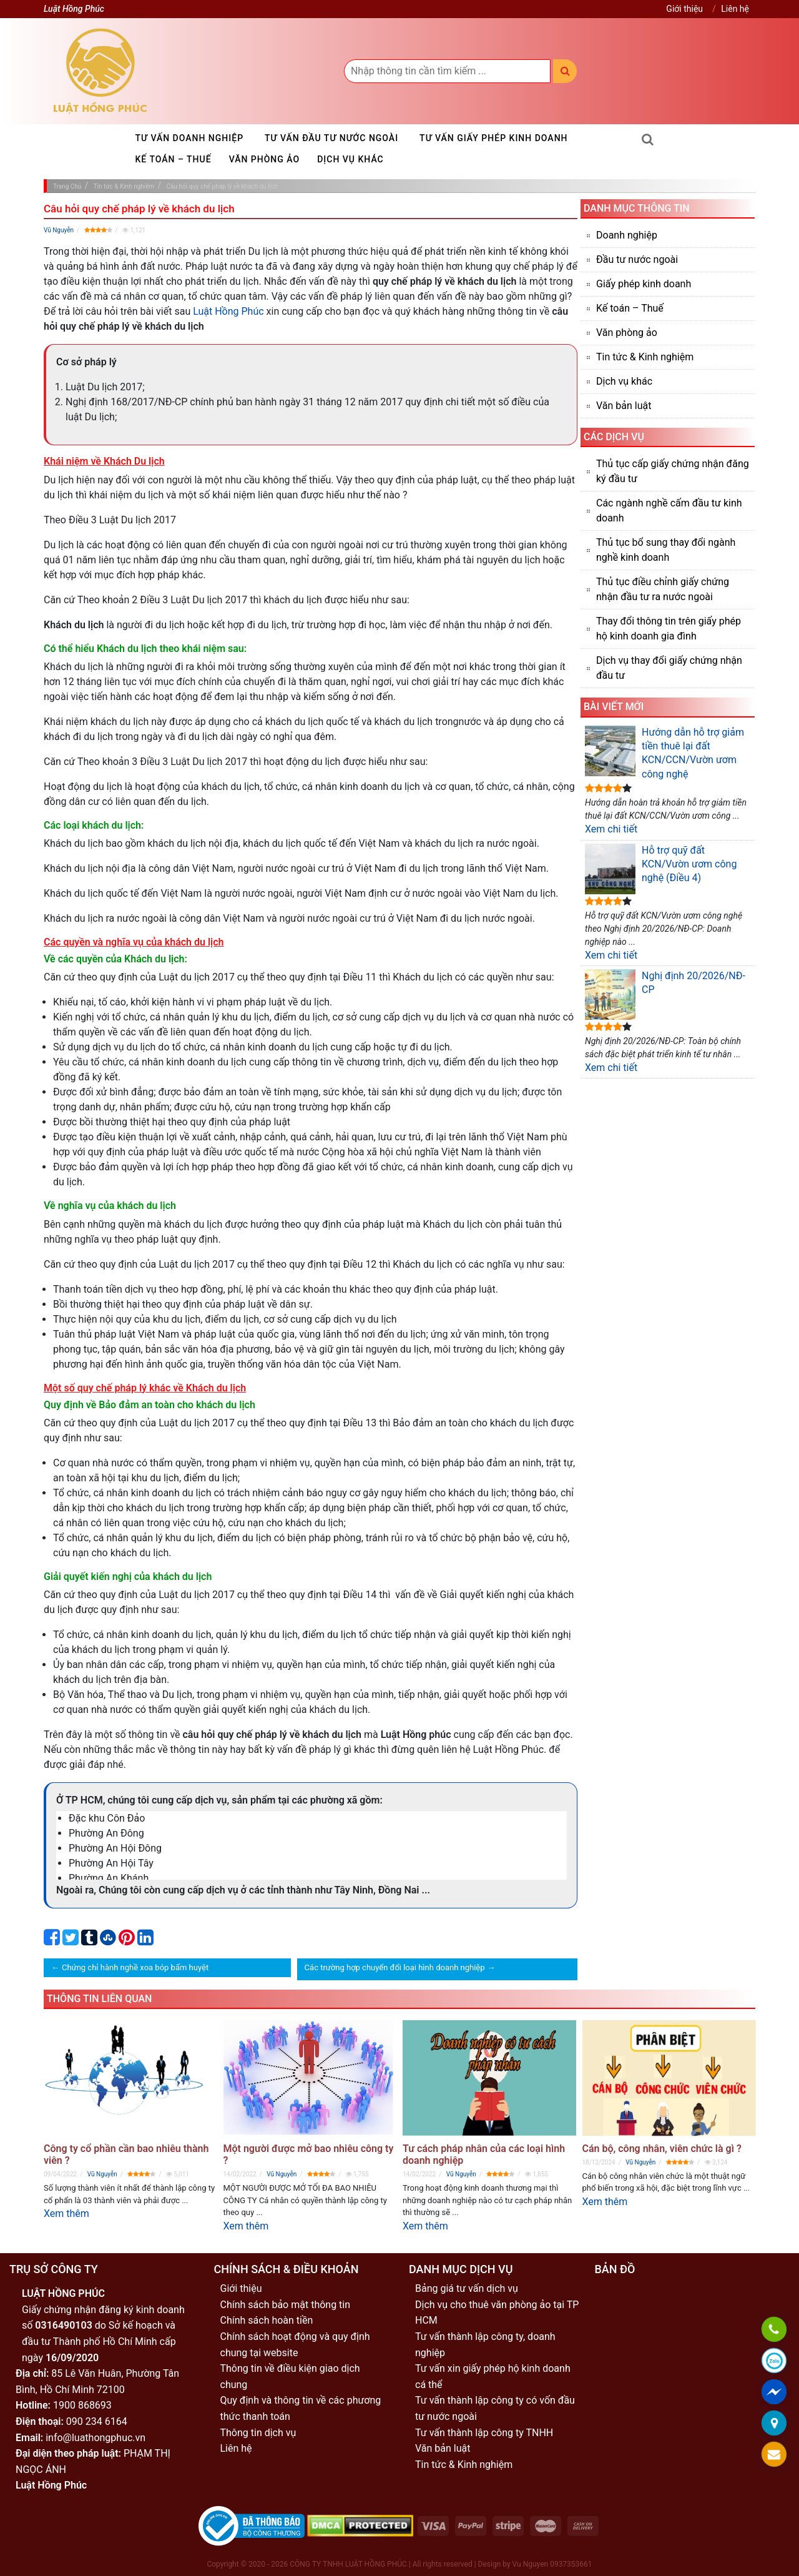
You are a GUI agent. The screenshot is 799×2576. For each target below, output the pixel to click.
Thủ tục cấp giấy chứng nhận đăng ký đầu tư (672, 471)
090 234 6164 (96, 2421)
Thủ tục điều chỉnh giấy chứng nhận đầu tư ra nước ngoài (662, 589)
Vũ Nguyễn (59, 230)
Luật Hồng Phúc (228, 311)
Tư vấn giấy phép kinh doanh (493, 138)
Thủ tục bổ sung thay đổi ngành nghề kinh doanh (665, 549)
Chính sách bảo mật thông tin (285, 2305)
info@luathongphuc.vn (95, 2438)
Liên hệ (735, 9)
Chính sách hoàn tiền (266, 2320)
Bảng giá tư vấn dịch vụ (466, 2288)
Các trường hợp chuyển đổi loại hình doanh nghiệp (395, 1967)
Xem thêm (66, 2213)
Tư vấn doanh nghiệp (189, 138)
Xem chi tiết (611, 829)
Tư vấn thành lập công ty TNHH (484, 2433)
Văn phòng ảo (264, 159)
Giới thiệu (684, 9)
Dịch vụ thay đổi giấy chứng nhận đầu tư (669, 667)
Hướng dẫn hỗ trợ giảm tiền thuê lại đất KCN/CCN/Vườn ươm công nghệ (664, 753)
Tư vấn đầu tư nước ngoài (331, 138)
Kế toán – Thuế (173, 159)
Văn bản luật (623, 406)
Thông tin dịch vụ (258, 2433)
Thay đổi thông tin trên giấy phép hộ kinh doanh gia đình (668, 628)
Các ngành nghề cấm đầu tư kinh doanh (669, 510)
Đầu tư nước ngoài (637, 259)
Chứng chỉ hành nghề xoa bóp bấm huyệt (135, 1967)
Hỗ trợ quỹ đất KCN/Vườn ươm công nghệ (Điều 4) (661, 869)
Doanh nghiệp (626, 235)
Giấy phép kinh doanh (643, 284)
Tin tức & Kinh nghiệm (645, 357)
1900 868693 (82, 2405)
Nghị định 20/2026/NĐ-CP (665, 994)
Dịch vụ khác (350, 159)
